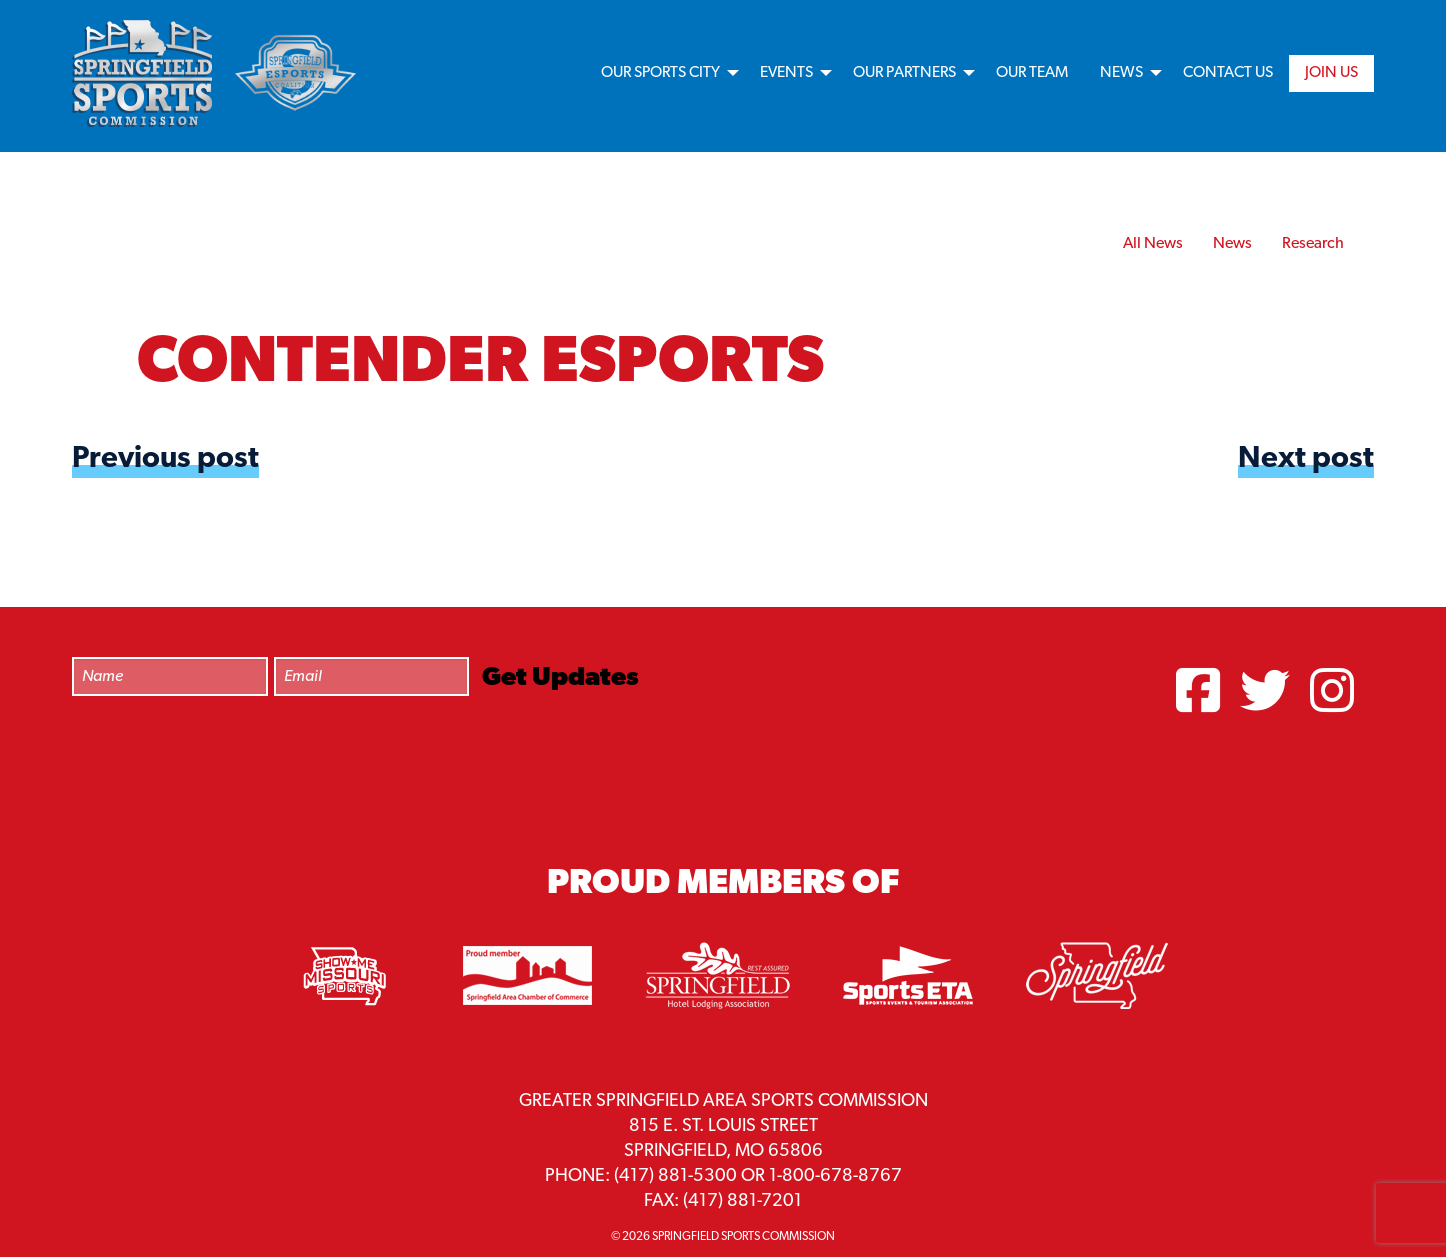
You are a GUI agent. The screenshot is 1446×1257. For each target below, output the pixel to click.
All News (1153, 244)
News (1121, 73)
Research (1313, 244)
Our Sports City (660, 73)
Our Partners (904, 73)
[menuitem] (664, 74)
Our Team (1032, 73)
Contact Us (1228, 73)
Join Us (1331, 73)
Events (786, 73)
